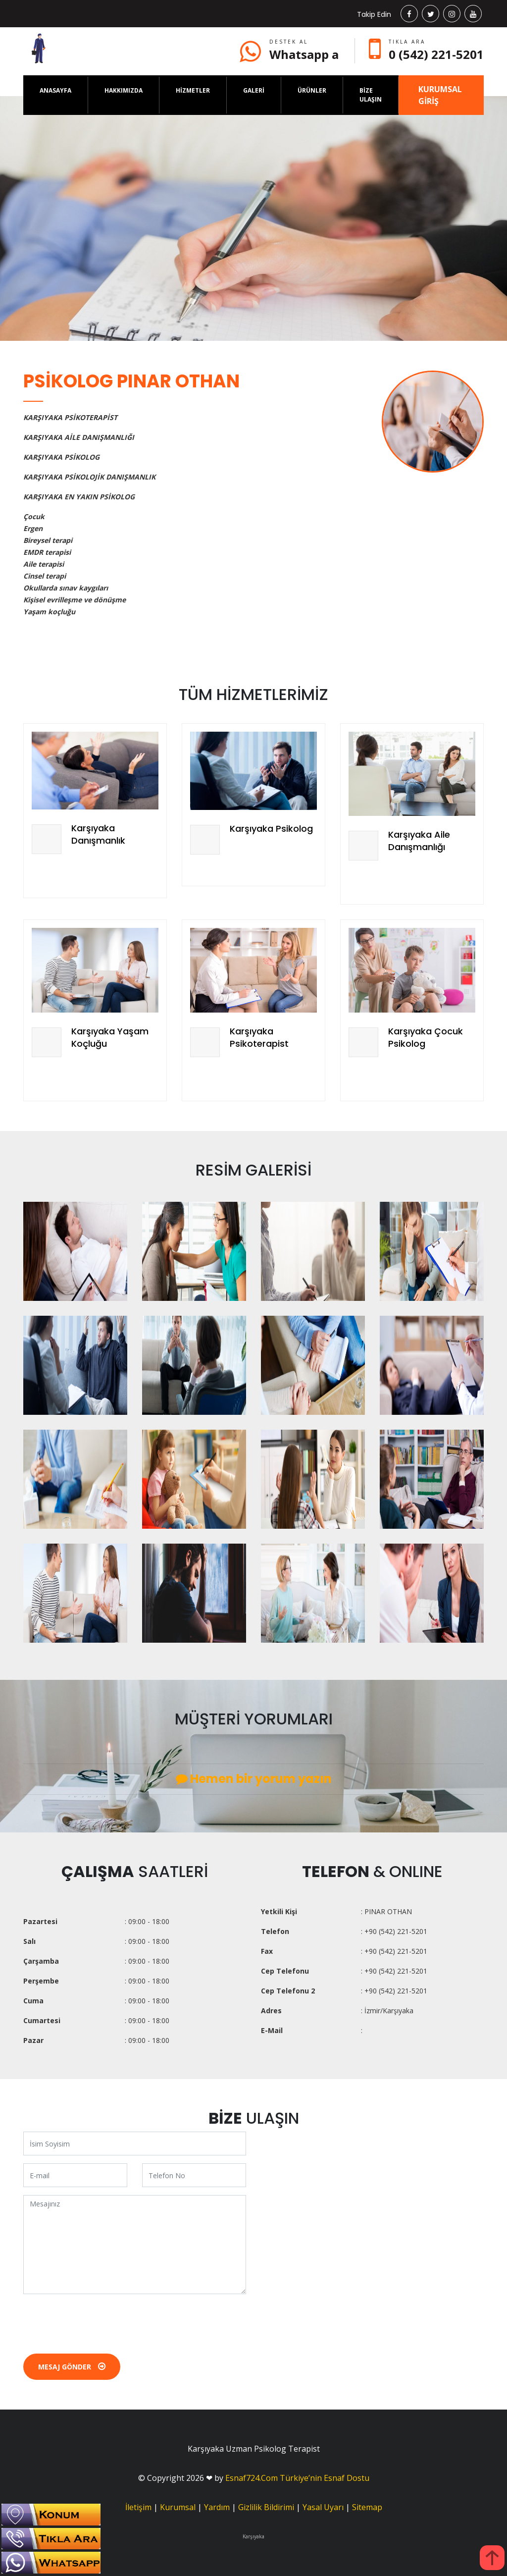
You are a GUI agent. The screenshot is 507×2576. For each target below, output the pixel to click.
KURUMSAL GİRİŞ (440, 95)
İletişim (138, 2507)
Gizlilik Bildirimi (266, 2507)
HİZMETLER (193, 90)
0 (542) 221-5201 (436, 54)
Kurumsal (178, 2507)
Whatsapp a (304, 54)
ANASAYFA (55, 90)
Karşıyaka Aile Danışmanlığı (419, 840)
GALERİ (253, 90)
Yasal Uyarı (323, 2507)
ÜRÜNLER (312, 90)
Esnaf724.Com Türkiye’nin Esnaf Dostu (297, 2477)
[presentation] (98, 2321)
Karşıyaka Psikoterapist (259, 1037)
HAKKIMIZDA (123, 90)
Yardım (217, 2507)
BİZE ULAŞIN (370, 95)
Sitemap (367, 2507)
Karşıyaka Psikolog (271, 828)
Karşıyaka (253, 2536)
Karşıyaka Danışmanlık (98, 834)
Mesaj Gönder (71, 2366)
